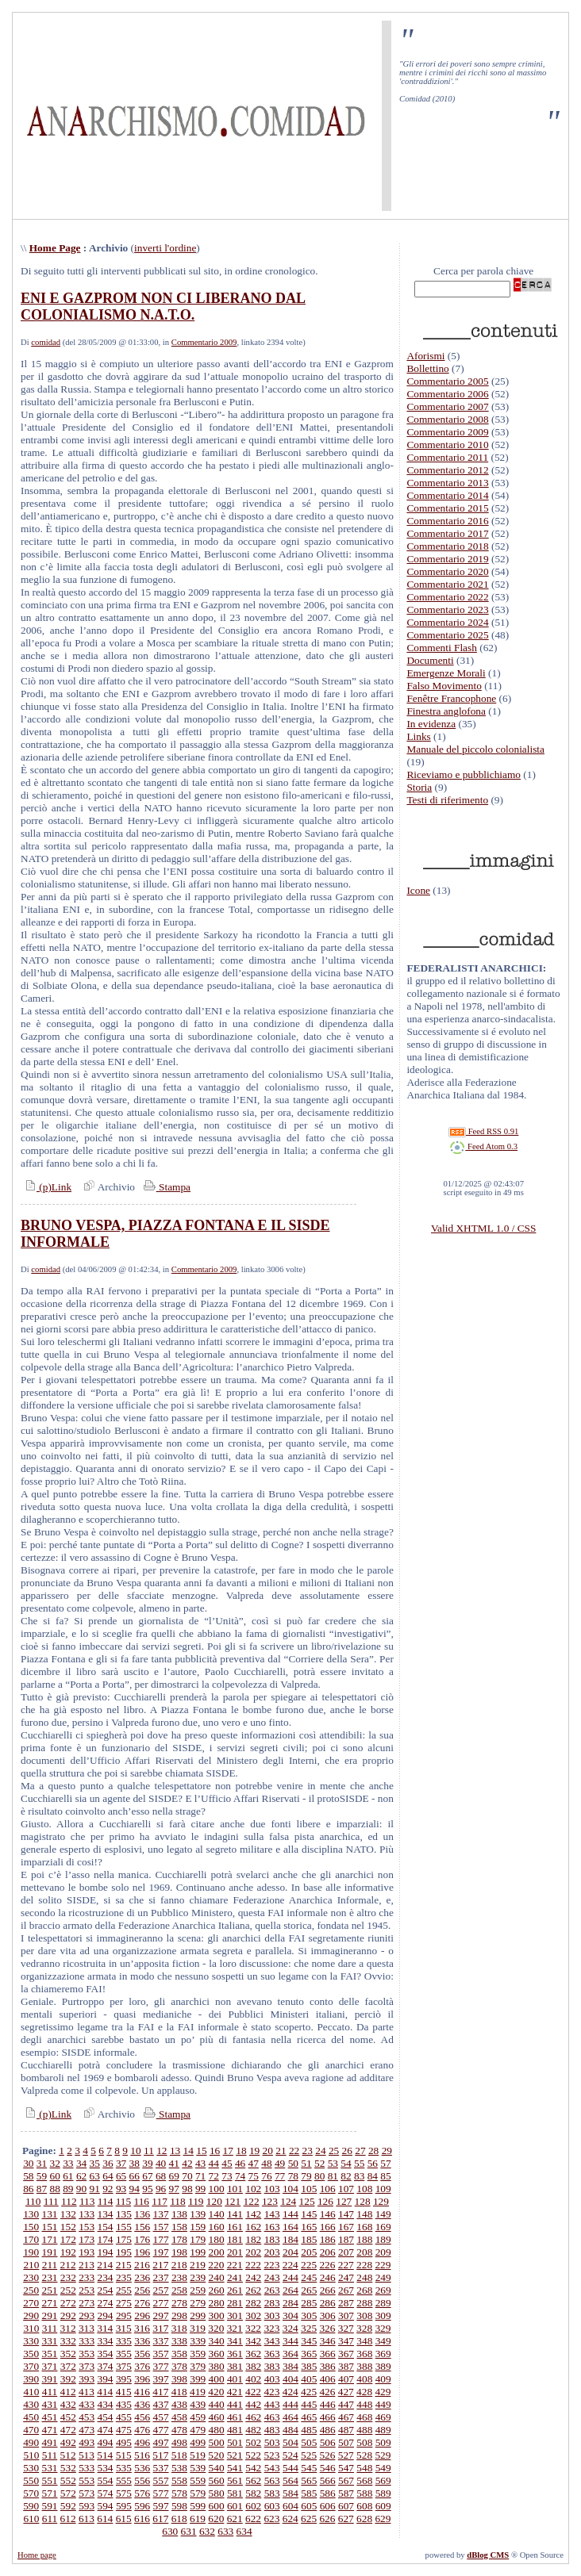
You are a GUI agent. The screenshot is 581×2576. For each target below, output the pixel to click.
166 (328, 2227)
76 (266, 2176)
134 (106, 2214)
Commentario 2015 (447, 508)
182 (253, 2239)
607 (346, 2506)
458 (179, 2417)
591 (50, 2506)
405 (309, 2379)
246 (328, 2277)
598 (179, 2506)
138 (179, 2214)
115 (124, 2201)
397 (161, 2379)
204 (290, 2252)
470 (31, 2430)
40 (161, 2163)
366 (328, 2353)
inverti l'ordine (165, 248)
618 (179, 2518)
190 (31, 2252)
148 (364, 2214)
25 (334, 2150)
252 (68, 2290)
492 (68, 2442)
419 (198, 2392)
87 (42, 2189)
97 (174, 2189)
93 (121, 2189)
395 (124, 2379)
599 (198, 2506)
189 (383, 2239)
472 (68, 2430)
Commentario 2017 (447, 533)
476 (142, 2430)
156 (142, 2227)
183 (272, 2239)
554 (106, 2480)
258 (179, 2290)
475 (124, 2430)
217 (160, 2265)
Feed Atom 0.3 (483, 1146)
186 (328, 2239)
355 (124, 2353)
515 (124, 2455)
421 (235, 2392)
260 (217, 2290)
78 (293, 2176)
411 (50, 2392)
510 (31, 2455)
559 (198, 2480)
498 (179, 2442)
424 (290, 2392)
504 (290, 2442)
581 (235, 2493)
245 (309, 2277)
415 (124, 2392)
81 (333, 2176)
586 (328, 2493)
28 (373, 2150)
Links (418, 736)
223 (271, 2265)
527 (346, 2455)
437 (161, 2404)
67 (147, 2176)
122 (252, 2201)
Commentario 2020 (447, 571)
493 (86, 2442)
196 (142, 2252)
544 (290, 2468)
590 (31, 2506)
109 (383, 2189)
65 (121, 2176)
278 (179, 2303)
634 (244, 2531)
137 (161, 2214)
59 (42, 2176)
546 (328, 2468)
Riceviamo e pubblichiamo (463, 774)
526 (327, 2455)
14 (188, 2150)
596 (142, 2506)
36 (107, 2163)
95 (147, 2189)
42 (187, 2163)
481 (235, 2430)
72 (214, 2176)
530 (31, 2468)
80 (319, 2176)
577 (161, 2493)
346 (328, 2341)
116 (141, 2201)
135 (124, 2214)
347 (346, 2341)
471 (50, 2430)
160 (217, 2227)
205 (309, 2252)
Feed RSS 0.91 (483, 1131)
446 (328, 2404)
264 (290, 2290)
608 (364, 2506)
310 (31, 2328)
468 (364, 2417)
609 (383, 2506)
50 (293, 2163)
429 (383, 2392)
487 (346, 2430)
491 (50, 2442)
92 (107, 2189)
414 (105, 2392)
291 (50, 2315)
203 (272, 2252)
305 (309, 2315)
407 (346, 2379)
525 (309, 2455)
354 (106, 2353)
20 (268, 2150)
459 (198, 2417)
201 (235, 2252)
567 (346, 2480)
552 (68, 2480)
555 (124, 2480)
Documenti (429, 660)
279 (198, 2303)
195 (124, 2252)
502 (253, 2442)
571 (50, 2493)
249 (383, 2277)
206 (328, 2252)
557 (161, 2480)
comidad (45, 342)
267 (346, 2290)
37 (121, 2163)
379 (198, 2366)
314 (105, 2328)
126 (325, 2201)
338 (179, 2341)
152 (68, 2227)
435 (124, 2404)
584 (290, 2493)
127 (344, 2201)
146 (328, 2214)
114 (106, 2201)
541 (235, 2468)
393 (86, 2379)
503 (272, 2442)
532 (68, 2468)
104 (290, 2189)
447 (346, 2404)
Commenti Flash (441, 648)
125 (307, 2201)
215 (124, 2265)
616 (142, 2518)
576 (142, 2493)
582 (253, 2493)
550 (31, 2480)
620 (216, 2518)
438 (179, 2404)
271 (50, 2303)
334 (106, 2341)
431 (50, 2404)
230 (31, 2277)
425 (309, 2392)
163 (272, 2227)
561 (235, 2480)
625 (309, 2518)
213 (86, 2265)
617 (160, 2518)
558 (179, 2480)
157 (161, 2227)
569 (383, 2480)
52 (319, 2163)
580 (217, 2493)
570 (31, 2493)
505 (309, 2442)
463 (272, 2417)
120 (214, 2201)
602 (253, 2506)
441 (235, 2404)
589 (383, 2493)
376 (142, 2366)
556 (142, 2480)
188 (364, 2239)
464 (290, 2417)
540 (217, 2468)
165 (309, 2227)
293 (86, 2315)
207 (346, 2252)
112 (69, 2201)
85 (385, 2176)
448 (364, 2404)
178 (179, 2239)
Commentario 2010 (447, 444)
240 (217, 2277)
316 (142, 2328)
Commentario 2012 (447, 470)
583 (272, 2493)
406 (328, 2379)
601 (235, 2506)
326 (327, 2328)
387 (346, 2366)
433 (86, 2404)
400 (217, 2379)
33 (68, 2163)
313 (86, 2328)
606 (328, 2506)
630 (170, 2531)
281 (235, 2303)
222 (253, 2265)
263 (272, 2290)
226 (327, 2265)
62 (81, 2176)
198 (179, 2252)
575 (124, 2493)
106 (328, 2189)
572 (68, 2493)
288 (364, 2303)
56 (372, 2163)
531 (50, 2468)
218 (179, 2265)
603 (272, 2506)
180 (217, 2239)
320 (216, 2328)
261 (235, 2290)
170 (31, 2239)
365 (309, 2353)
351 (50, 2353)
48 (266, 2163)
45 (226, 2163)
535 (124, 2468)
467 (346, 2417)
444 (290, 2404)
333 (86, 2341)
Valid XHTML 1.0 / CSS (483, 1228)
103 (272, 2189)
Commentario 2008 (447, 419)
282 (253, 2303)
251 (50, 2290)
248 (364, 2277)
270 (31, 2303)
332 (68, 2341)
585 (309, 2493)
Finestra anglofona (446, 711)
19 (254, 2150)
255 (124, 2290)
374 (106, 2366)
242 (253, 2277)
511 (50, 2455)
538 (179, 2468)
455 (124, 2417)
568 (364, 2480)
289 (383, 2303)
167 (346, 2227)
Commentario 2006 (447, 394)
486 (328, 2430)
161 (235, 2227)
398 (179, 2379)
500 (217, 2442)
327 (346, 2328)
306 (328, 2315)
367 (346, 2353)
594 (106, 2506)
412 (68, 2392)
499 (198, 2442)
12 (161, 2150)
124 (288, 2201)
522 (253, 2455)
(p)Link (46, 1187)
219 (198, 2265)
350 (31, 2353)
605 (309, 2506)
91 (95, 2189)
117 (159, 2201)
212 (68, 2265)
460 (217, 2417)
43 (200, 2163)
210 (31, 2265)
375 (124, 2366)
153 (86, 2227)
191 (50, 2252)
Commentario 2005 (447, 381)
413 (86, 2392)
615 (124, 2518)
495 (124, 2442)
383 (272, 2366)
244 (290, 2277)
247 (346, 2277)
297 (161, 2315)
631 (189, 2531)
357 (161, 2353)
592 (68, 2506)
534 (106, 2468)
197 (161, 2252)
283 (272, 2303)
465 (309, 2417)
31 (42, 2163)
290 (31, 2315)
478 (179, 2430)
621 (235, 2518)
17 (228, 2150)
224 (290, 2265)
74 (240, 2176)
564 (290, 2480)
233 (86, 2277)
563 (272, 2480)
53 (333, 2163)
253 (86, 2290)
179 (198, 2239)
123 (270, 2201)
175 (124, 2239)
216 (142, 2265)
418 (179, 2392)
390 (31, 2379)
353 (86, 2353)
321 (235, 2328)
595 (124, 2506)
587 (346, 2493)
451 (50, 2417)
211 (50, 2265)
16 (215, 2150)
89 (68, 2189)
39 (147, 2163)
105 (309, 2189)
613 (86, 2518)
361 (235, 2353)
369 (383, 2353)
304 (290, 2315)
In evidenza (431, 724)
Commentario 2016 (447, 521)
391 (50, 2379)
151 (50, 2227)
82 (346, 2176)
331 (50, 2341)
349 (383, 2341)
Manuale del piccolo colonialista (475, 749)
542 (253, 2468)
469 (383, 2417)
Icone (418, 890)
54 (346, 2163)
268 (364, 2290)
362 (253, 2353)
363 (272, 2353)
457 (161, 2417)
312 (68, 2328)
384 (290, 2366)
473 (86, 2430)
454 (106, 2417)
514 (105, 2455)
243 (272, 2277)
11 (149, 2150)
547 (346, 2468)
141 (235, 2214)
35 (95, 2163)
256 (142, 2290)
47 (253, 2163)
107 (346, 2189)
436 (142, 2404)
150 (31, 2227)
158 (179, 2227)
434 (106, 2404)
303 (272, 2315)
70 (187, 2176)
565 (309, 2480)
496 (142, 2442)
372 (68, 2366)
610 (31, 2518)
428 (364, 2392)
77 (280, 2176)
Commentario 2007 (447, 406)
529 (383, 2455)
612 (68, 2518)
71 (200, 2176)
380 (217, 2366)
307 (346, 2315)
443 (272, 2404)
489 (383, 2430)
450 (31, 2417)
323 (271, 2328)
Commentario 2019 (447, 559)
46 (240, 2163)
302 (253, 2315)
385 (309, 2366)
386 (328, 2366)
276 (142, 2303)
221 (235, 2265)
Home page (36, 2555)
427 (346, 2392)
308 (364, 2315)
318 (179, 2328)
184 (290, 2239)
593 (86, 2506)
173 (86, 2239)
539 (198, 2468)
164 (290, 2227)
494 (106, 2442)
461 (235, 2417)
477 (161, 2430)
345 (309, 2341)
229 (383, 2265)
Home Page (55, 248)
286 (328, 2303)
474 (106, 2430)
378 (179, 2366)
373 (86, 2366)
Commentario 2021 (447, 584)
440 (217, 2404)
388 (364, 2366)
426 (327, 2392)
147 (346, 2214)
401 (235, 2379)
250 (31, 2290)
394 (106, 2379)
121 (232, 2201)
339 (198, 2341)
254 (106, 2290)
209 (383, 2252)
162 (253, 2227)
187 (346, 2239)
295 (124, 2315)
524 (290, 2455)
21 (280, 2150)
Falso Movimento (443, 686)
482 (253, 2430)
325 (309, 2328)
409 (383, 2379)
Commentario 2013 (447, 483)
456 (142, 2417)
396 (142, 2379)
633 (225, 2531)
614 (105, 2518)
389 (383, 2366)
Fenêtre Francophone (451, 698)
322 (253, 2328)
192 (68, 2252)
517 (160, 2455)
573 (86, 2493)
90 (81, 2189)
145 (309, 2214)
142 (253, 2214)
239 (198, 2277)
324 (290, 2328)
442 (253, 2404)
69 (174, 2176)
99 (200, 2189)
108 (364, 2189)
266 (328, 2290)
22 (294, 2150)
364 (290, 2353)
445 (309, 2404)
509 (383, 2442)
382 (253, 2366)
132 (68, 2214)
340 (217, 2341)
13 (175, 2150)
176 (142, 2239)
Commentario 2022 (447, 597)
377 (161, 2366)
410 (31, 2392)
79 (306, 2176)
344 (290, 2341)
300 (217, 2315)
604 (290, 2506)
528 (364, 2455)
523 (271, 2455)
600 (217, 2506)
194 (106, 2252)
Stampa (165, 1187)
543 (272, 2468)
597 (161, 2506)
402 (253, 2379)
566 (328, 2480)
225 (309, 2265)
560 (217, 2480)
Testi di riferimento (447, 800)
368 (364, 2353)
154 (106, 2227)
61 (68, 2176)
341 (235, 2341)
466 (328, 2417)
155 (124, 2227)
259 (198, 2290)
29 (387, 2150)
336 (142, 2341)
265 (309, 2290)
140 (217, 2214)
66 (134, 2176)
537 (161, 2468)
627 (346, 2518)
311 (50, 2328)
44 (214, 2163)
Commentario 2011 (447, 457)
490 (31, 2442)
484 (290, 2430)
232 (68, 2277)
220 (216, 2265)
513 (86, 2455)
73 (226, 2176)
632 (207, 2531)
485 (309, 2430)
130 (31, 2214)
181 (235, 2239)
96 (161, 2189)
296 (142, 2315)
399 (198, 2379)
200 (217, 2252)
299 (198, 2315)
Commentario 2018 (447, 546)
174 (106, 2239)
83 (359, 2176)
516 (142, 2455)
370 (31, 2366)
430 (31, 2404)
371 (50, 2366)
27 (360, 2150)
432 (68, 2404)
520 (216, 2455)
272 (68, 2303)
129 (381, 2201)
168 (364, 2227)
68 (161, 2176)
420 (216, 2392)
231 (50, 2277)
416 (142, 2392)
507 (346, 2442)
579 (198, 2493)
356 (142, 2353)
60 (55, 2176)
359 (198, 2353)
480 (217, 2430)
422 (253, 2392)
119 (196, 2201)
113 (87, 2201)
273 (86, 2303)
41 (174, 2163)
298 (179, 2315)
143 (272, 2214)
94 (134, 2189)
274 (106, 2303)
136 (142, 2214)
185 (309, 2239)
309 (383, 2315)
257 (161, 2290)
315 (124, 2328)
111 (51, 2201)
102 (253, 2189)
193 (86, 2252)
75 (253, 2176)
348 (364, 2341)
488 (364, 2430)
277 (161, 2303)
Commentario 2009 (204, 342)
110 (33, 2201)
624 (290, 2518)
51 (306, 2163)
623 (271, 2518)
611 (50, 2518)
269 (383, 2290)
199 (198, 2252)
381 (235, 2366)
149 (383, 2214)
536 (142, 2468)
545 (309, 2468)
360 (217, 2353)
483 (272, 2430)
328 (364, 2328)
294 (106, 2315)
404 (290, 2379)
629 (383, 2518)
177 (161, 2239)
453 (86, 2417)
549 (383, 2468)
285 (309, 2303)
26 (347, 2150)
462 (253, 2417)
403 (272, 2379)
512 (68, 2455)
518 (179, 2455)
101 (235, 2189)
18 (241, 2150)
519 (198, 2455)
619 (198, 2518)
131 (50, 2214)
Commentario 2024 (447, 622)
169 (383, 2227)
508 (364, 2442)
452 (68, 2417)
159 (198, 2227)
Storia (419, 787)
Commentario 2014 (447, 495)
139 (198, 2214)
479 (198, 2430)
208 (364, 2252)
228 (364, 2265)
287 (346, 2303)
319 (198, 2328)
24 (320, 2150)
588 (364, 2493)
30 (28, 2163)
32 (55, 2163)
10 (135, 2150)
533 (86, 2468)
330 (31, 2341)
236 (142, 2277)
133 (86, 2214)
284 (290, 2303)
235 (124, 2277)
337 (161, 2341)
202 (253, 2252)
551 (50, 2480)
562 (253, 2480)
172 (68, 2239)
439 (198, 2404)
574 (106, 2493)
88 (55, 2189)
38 (134, 2163)
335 (124, 2341)
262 (253, 2290)
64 (107, 2176)
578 (179, 2493)
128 (363, 2201)
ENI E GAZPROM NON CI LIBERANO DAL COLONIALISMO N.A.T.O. (163, 306)
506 (328, 2442)
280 (217, 2303)
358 (179, 2353)
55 (359, 2163)
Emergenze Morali (445, 673)
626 (327, 2518)
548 (364, 2468)
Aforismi (425, 356)
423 (271, 2392)
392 (68, 2379)
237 (161, 2277)
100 (217, 2189)
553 (86, 2480)
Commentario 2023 (447, 609)
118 (178, 2201)
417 (160, 2392)
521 (235, 2455)
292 (68, 2315)
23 (307, 2150)
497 (161, 2442)
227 (346, 2265)
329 (383, 2328)
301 (235, 2315)
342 (253, 2341)
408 (364, 2379)
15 (201, 2150)
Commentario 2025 (447, 635)
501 (235, 2442)
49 (280, 2163)
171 (50, 2239)
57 (385, 2163)
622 (253, 2518)
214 (105, 2265)
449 (383, 2404)
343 (272, 2341)
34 (81, 2163)
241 (235, 2277)
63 (95, 2176)
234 (106, 2277)
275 (124, 2303)
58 (28, 2176)
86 (28, 2189)
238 (179, 2277)
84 (372, 2176)
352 (68, 2353)
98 (187, 2189)
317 (160, 2328)
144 (290, 2214)
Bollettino (427, 368)
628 (364, 2518)
